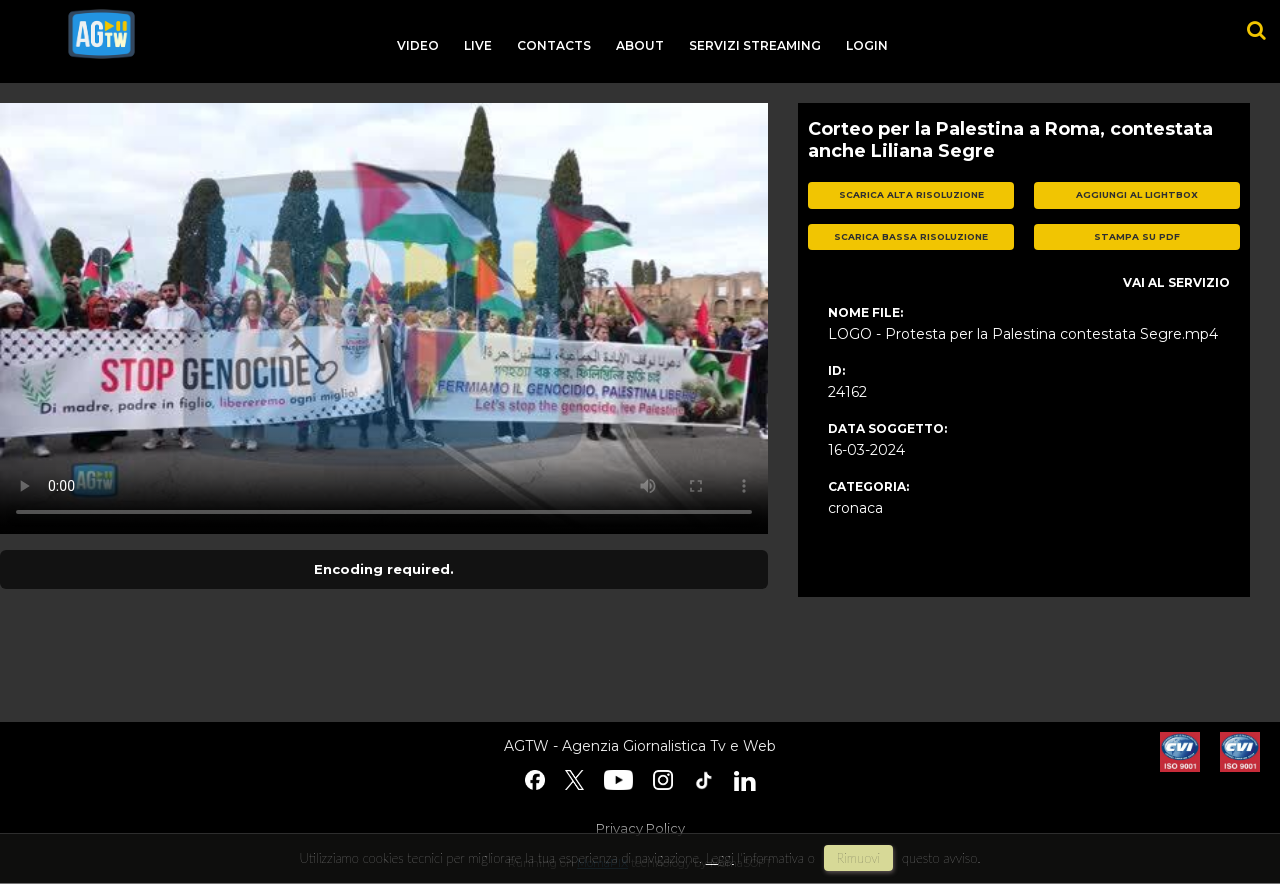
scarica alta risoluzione (911, 194)
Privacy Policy (640, 828)
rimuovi (859, 858)
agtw (101, 34)
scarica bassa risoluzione (911, 236)
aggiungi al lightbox (1137, 194)
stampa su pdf (1137, 236)
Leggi (720, 858)
